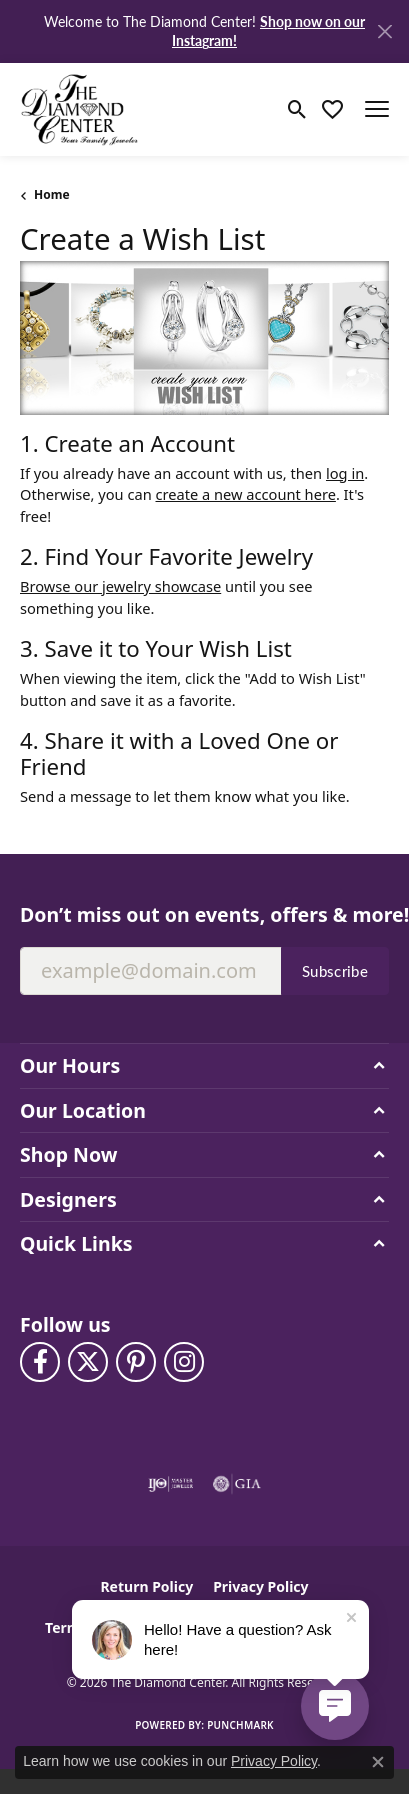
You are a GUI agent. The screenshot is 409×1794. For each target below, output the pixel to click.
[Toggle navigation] (377, 109)
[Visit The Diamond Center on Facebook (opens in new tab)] (40, 1362)
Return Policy (146, 1586)
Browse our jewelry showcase (120, 586)
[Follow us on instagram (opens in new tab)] (184, 1362)
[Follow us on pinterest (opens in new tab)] (136, 1362)
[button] (297, 109)
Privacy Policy (260, 1586)
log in (345, 473)
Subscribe (335, 971)
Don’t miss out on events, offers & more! (204, 914)
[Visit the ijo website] (170, 1484)
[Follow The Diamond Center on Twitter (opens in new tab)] (88, 1362)
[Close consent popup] (378, 1762)
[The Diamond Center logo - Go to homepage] (80, 109)
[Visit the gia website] (237, 1484)
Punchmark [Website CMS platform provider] (240, 1725)
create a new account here (246, 494)
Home (52, 194)
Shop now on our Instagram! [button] (268, 30)
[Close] (384, 31)
